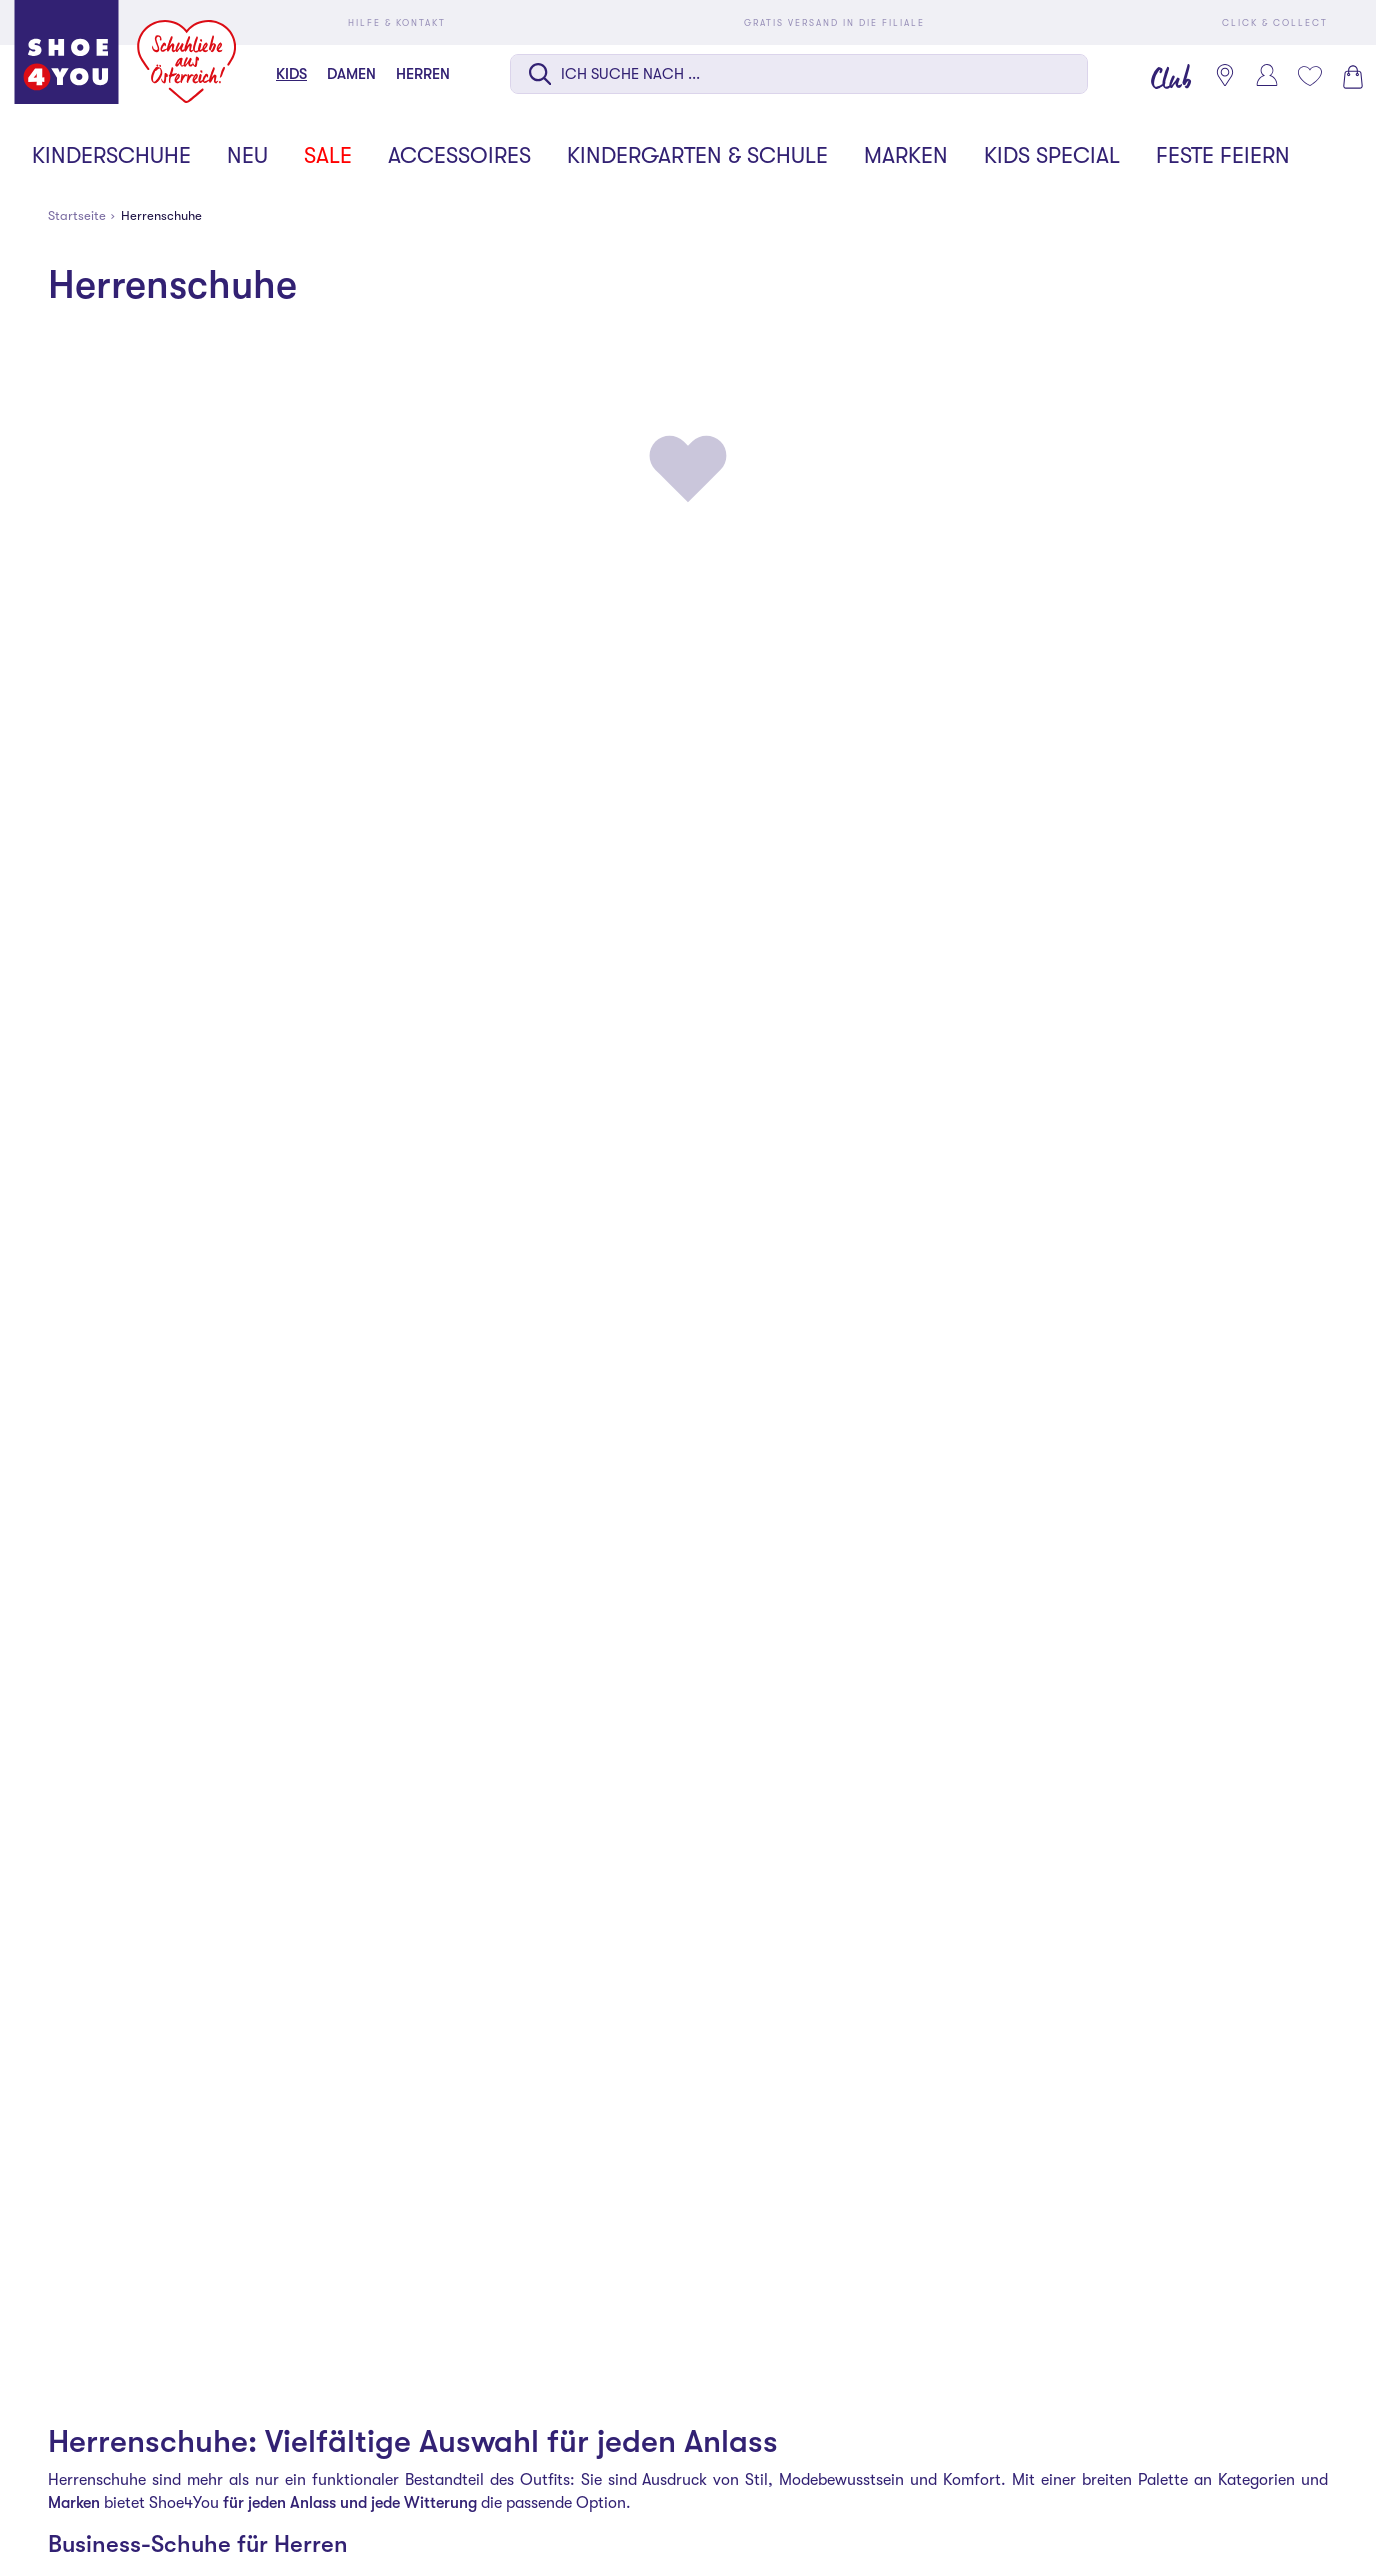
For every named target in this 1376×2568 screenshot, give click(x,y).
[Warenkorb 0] (1351, 77)
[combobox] (799, 76)
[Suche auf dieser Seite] (799, 74)
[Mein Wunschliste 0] (1309, 76)
